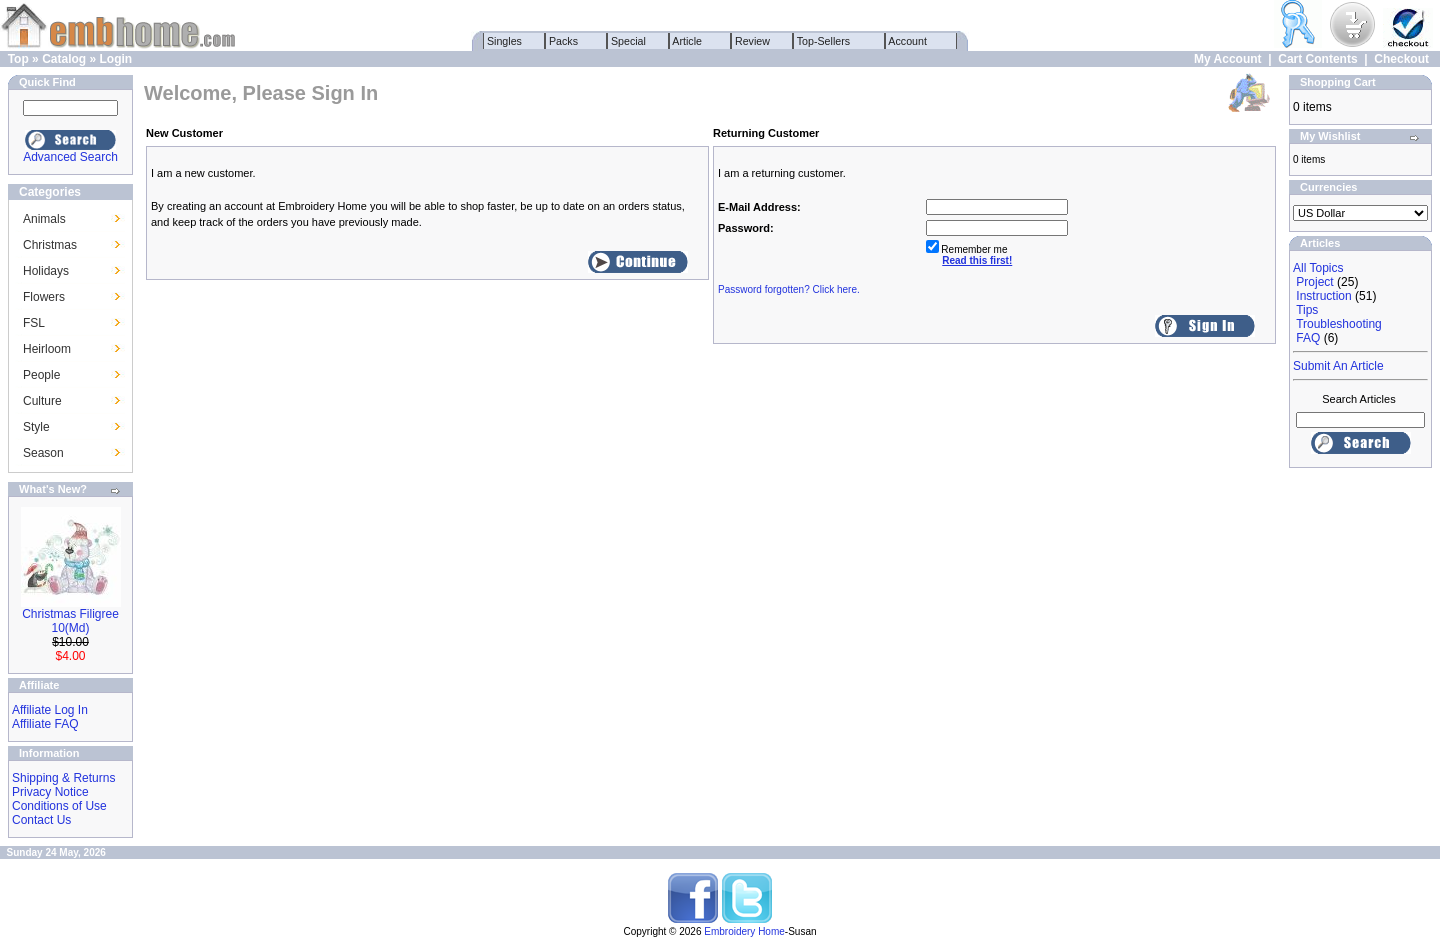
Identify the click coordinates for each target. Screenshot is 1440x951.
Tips (1307, 310)
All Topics (1318, 268)
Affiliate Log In (50, 710)
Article (687, 41)
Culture (42, 401)
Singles (504, 41)
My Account (1228, 59)
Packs (563, 41)
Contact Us (41, 820)
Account (908, 41)
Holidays (46, 271)
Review (752, 41)
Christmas (50, 245)
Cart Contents (1317, 59)
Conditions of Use (59, 806)
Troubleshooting (1339, 324)
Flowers (44, 297)
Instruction (1323, 296)
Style (36, 427)
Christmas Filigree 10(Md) (70, 621)
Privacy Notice (50, 792)
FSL (34, 323)
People (41, 375)
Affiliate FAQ (45, 724)
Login (115, 59)
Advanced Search (70, 157)
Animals (44, 219)
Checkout (1401, 59)
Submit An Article (1338, 366)
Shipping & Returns (63, 778)
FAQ (1308, 338)
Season (43, 453)
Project (1314, 282)
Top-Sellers (823, 41)
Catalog (64, 59)
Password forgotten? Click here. (789, 289)
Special (628, 41)
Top (18, 59)
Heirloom (47, 349)
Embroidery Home (744, 931)
